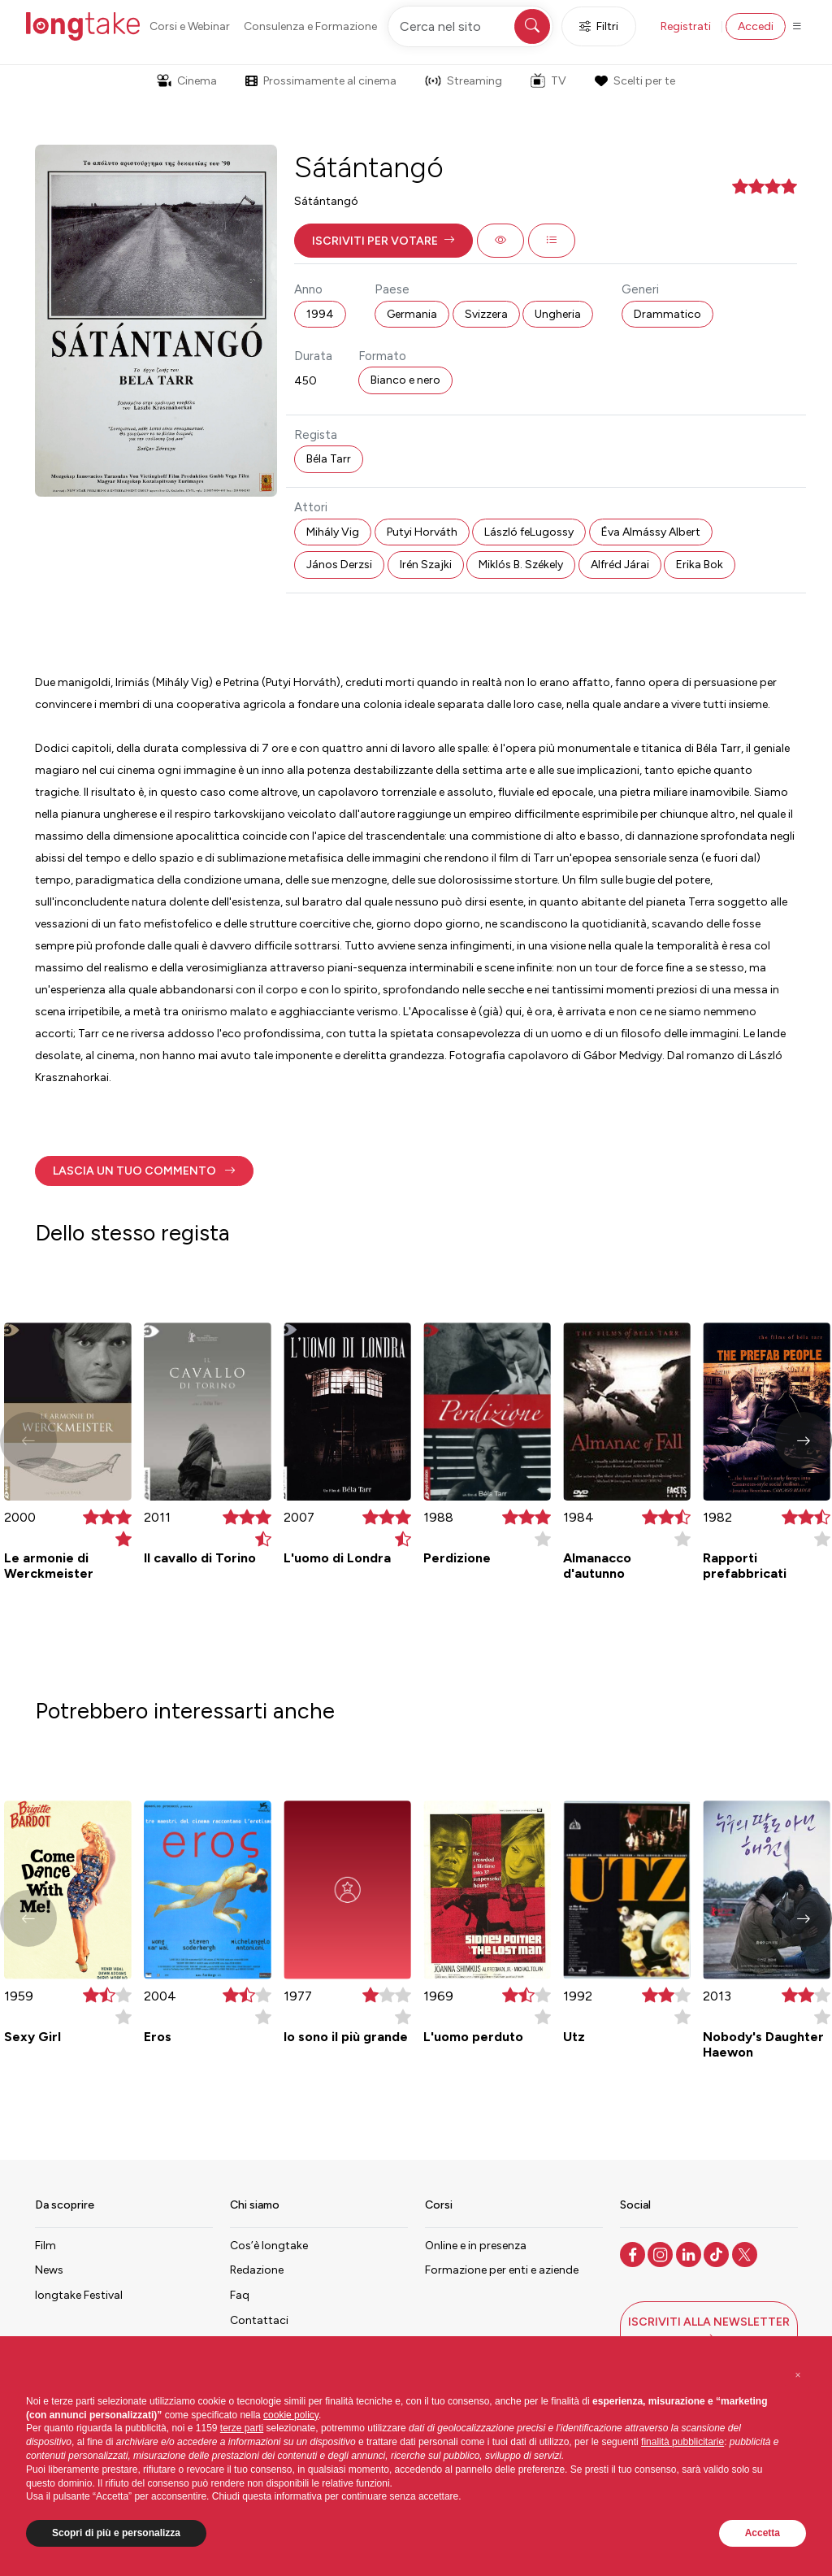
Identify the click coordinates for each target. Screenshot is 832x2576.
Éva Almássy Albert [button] (650, 532)
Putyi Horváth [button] (422, 532)
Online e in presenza (475, 2245)
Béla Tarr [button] (328, 459)
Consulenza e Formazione (310, 26)
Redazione (257, 2270)
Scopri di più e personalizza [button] (116, 2533)
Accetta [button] (762, 2533)
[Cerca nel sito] (470, 26)
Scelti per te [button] (634, 81)
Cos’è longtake (269, 2245)
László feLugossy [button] (529, 532)
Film (45, 2245)
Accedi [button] (756, 26)
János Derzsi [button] (339, 564)
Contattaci (259, 2320)
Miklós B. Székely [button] (521, 564)
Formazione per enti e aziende (501, 2270)
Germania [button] (412, 314)
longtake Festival (79, 2295)
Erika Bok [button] (699, 564)
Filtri (598, 26)
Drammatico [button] (667, 314)
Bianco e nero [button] (405, 380)
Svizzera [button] (486, 314)
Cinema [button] (187, 81)
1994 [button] (320, 314)
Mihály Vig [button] (332, 532)
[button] (383, 241)
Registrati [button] (686, 26)
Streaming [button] (463, 81)
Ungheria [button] (558, 314)
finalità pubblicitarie (682, 2442)
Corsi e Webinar (190, 26)
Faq (239, 2295)
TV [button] (548, 80)
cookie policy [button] (290, 2415)
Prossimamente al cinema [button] (320, 81)
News (49, 2270)
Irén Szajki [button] (426, 564)
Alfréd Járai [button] (620, 564)
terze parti (241, 2428)
